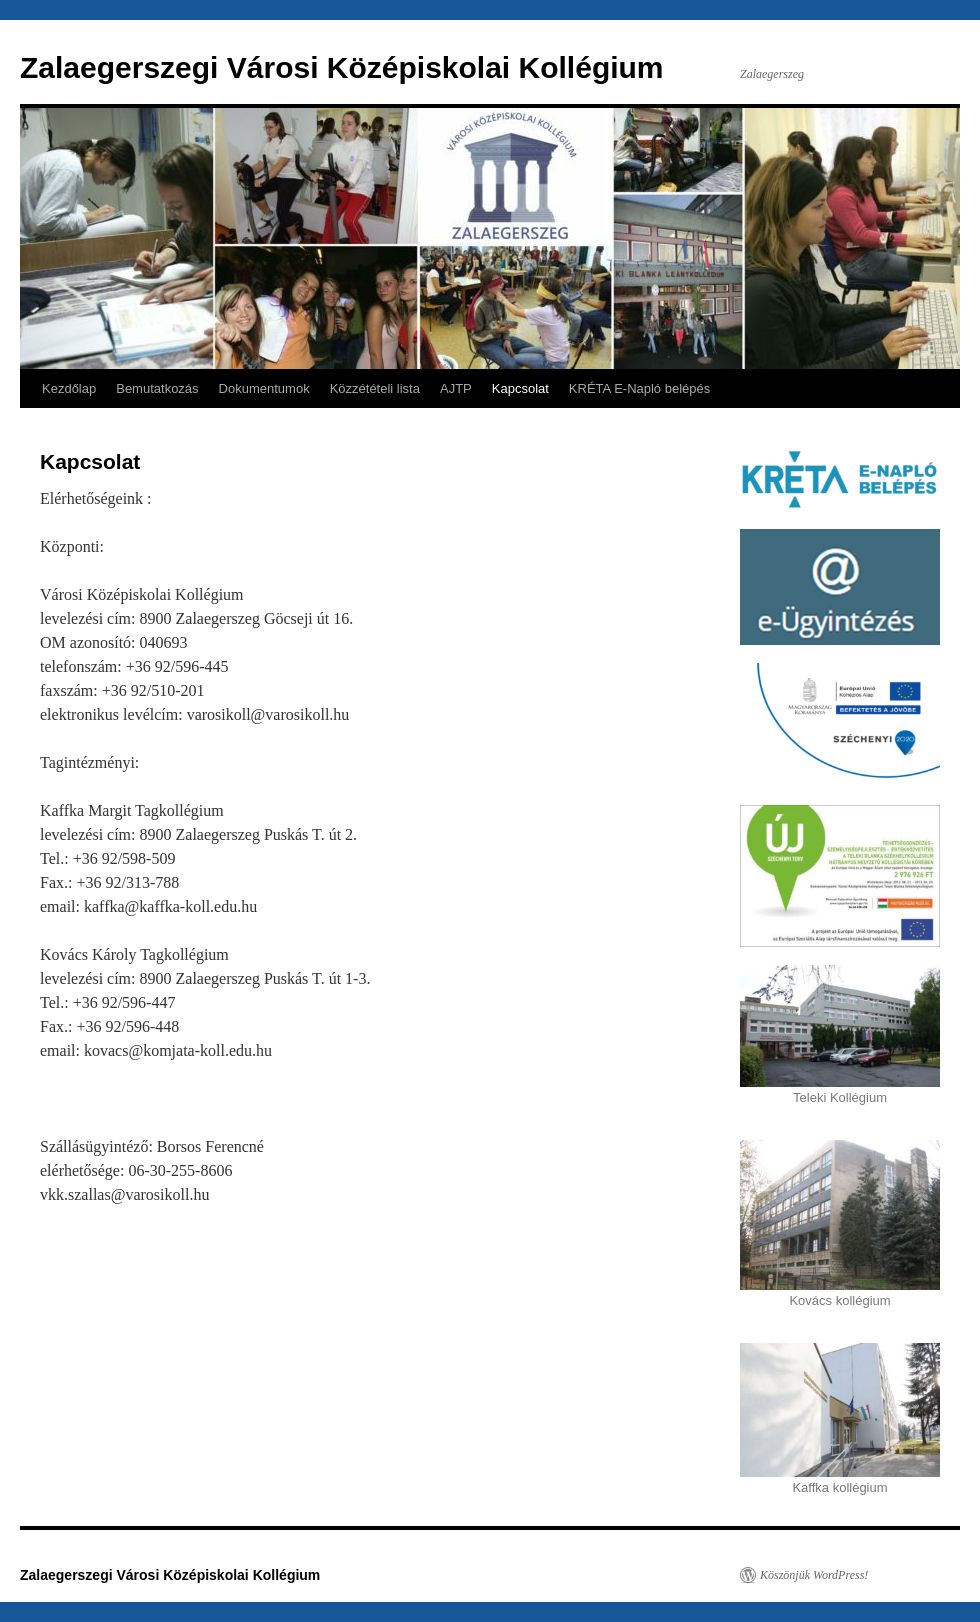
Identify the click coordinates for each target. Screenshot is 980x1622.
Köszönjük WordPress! (814, 1575)
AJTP (456, 388)
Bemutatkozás (157, 388)
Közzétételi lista (375, 388)
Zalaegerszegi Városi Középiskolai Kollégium (342, 67)
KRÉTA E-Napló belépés (639, 388)
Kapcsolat (520, 388)
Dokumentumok (264, 388)
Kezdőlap (69, 388)
